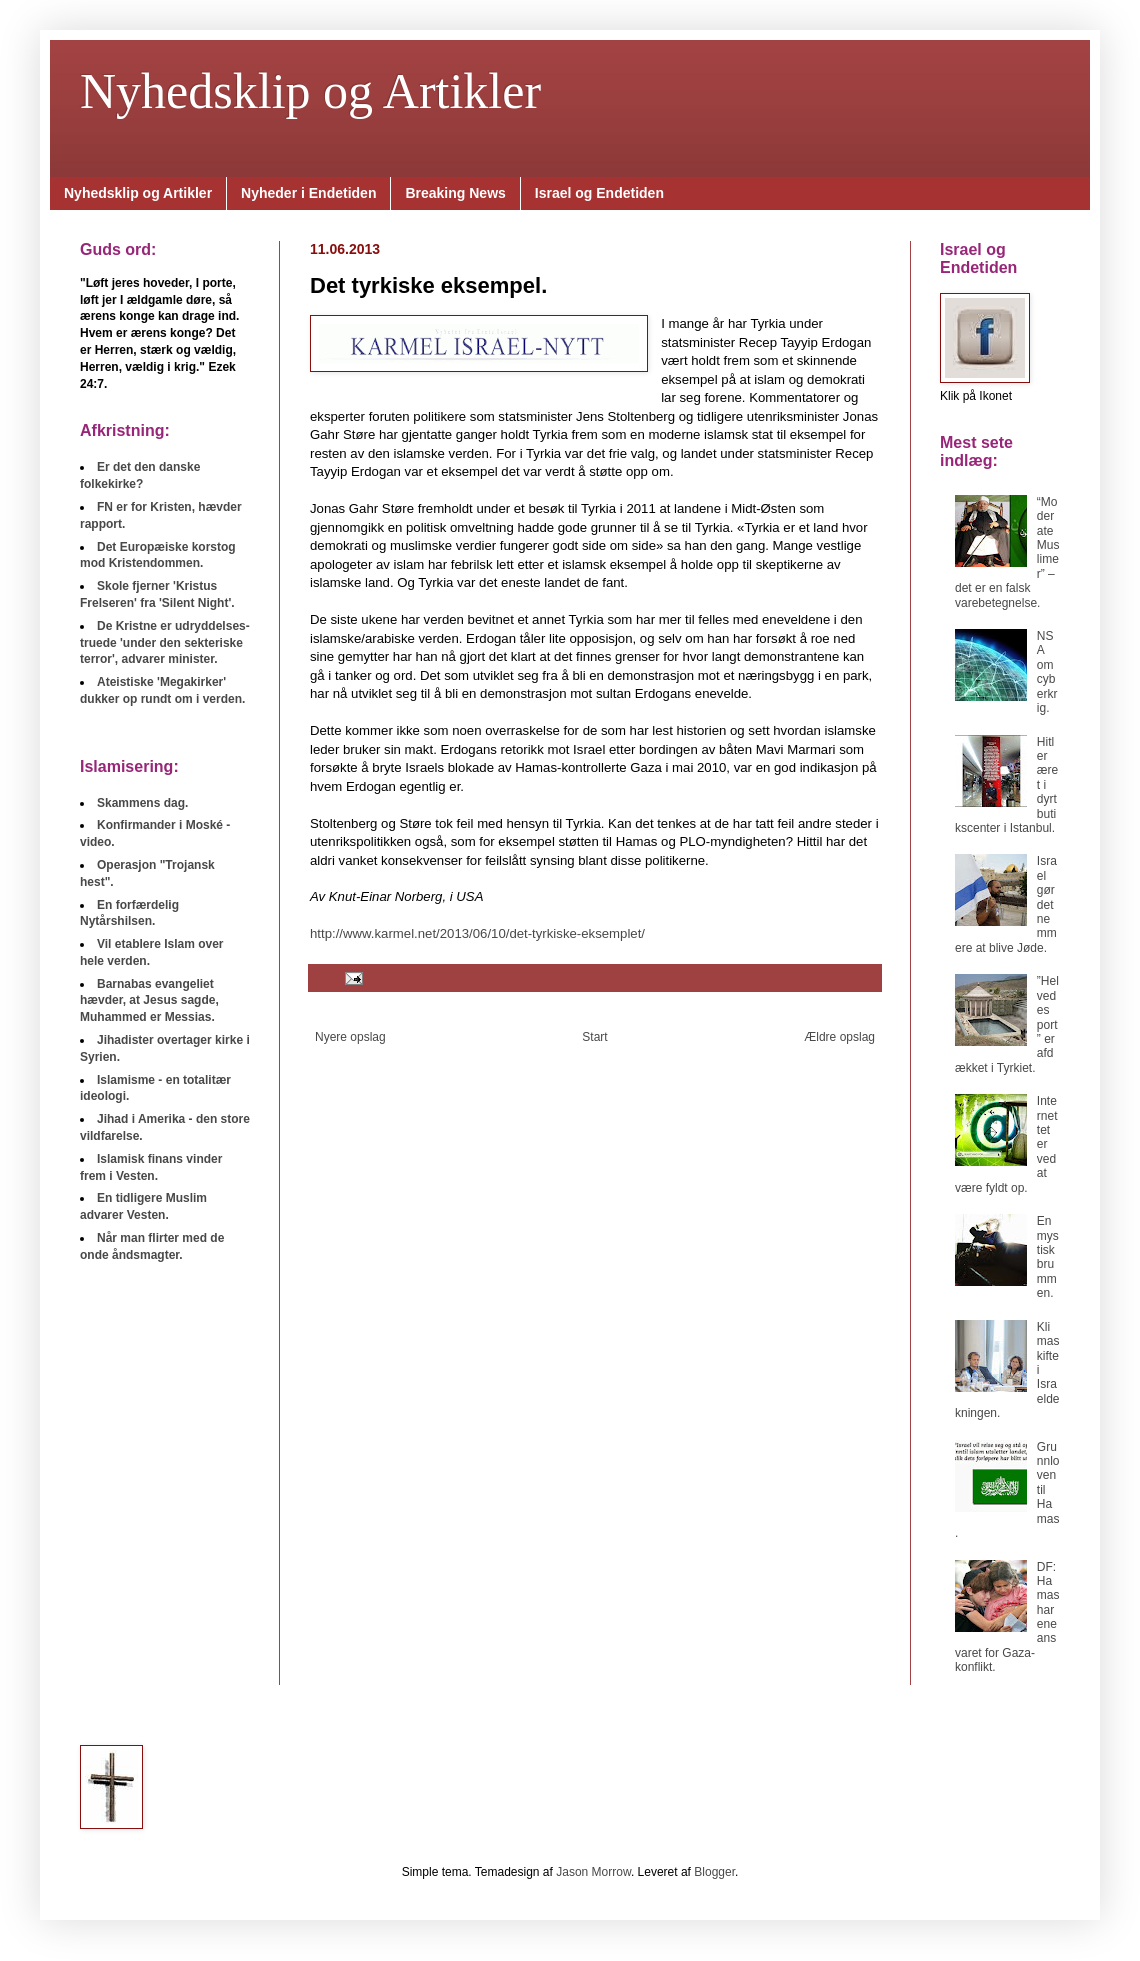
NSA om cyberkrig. (1047, 672)
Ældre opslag (839, 1037)
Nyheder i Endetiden (308, 193)
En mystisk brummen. (1048, 1257)
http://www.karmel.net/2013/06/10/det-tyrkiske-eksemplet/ (477, 933)
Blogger (714, 1872)
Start (594, 1037)
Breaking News (455, 193)
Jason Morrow (593, 1872)
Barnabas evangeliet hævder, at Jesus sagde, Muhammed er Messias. (149, 1001)
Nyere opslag (350, 1037)
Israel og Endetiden (599, 193)
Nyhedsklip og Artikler (310, 91)
